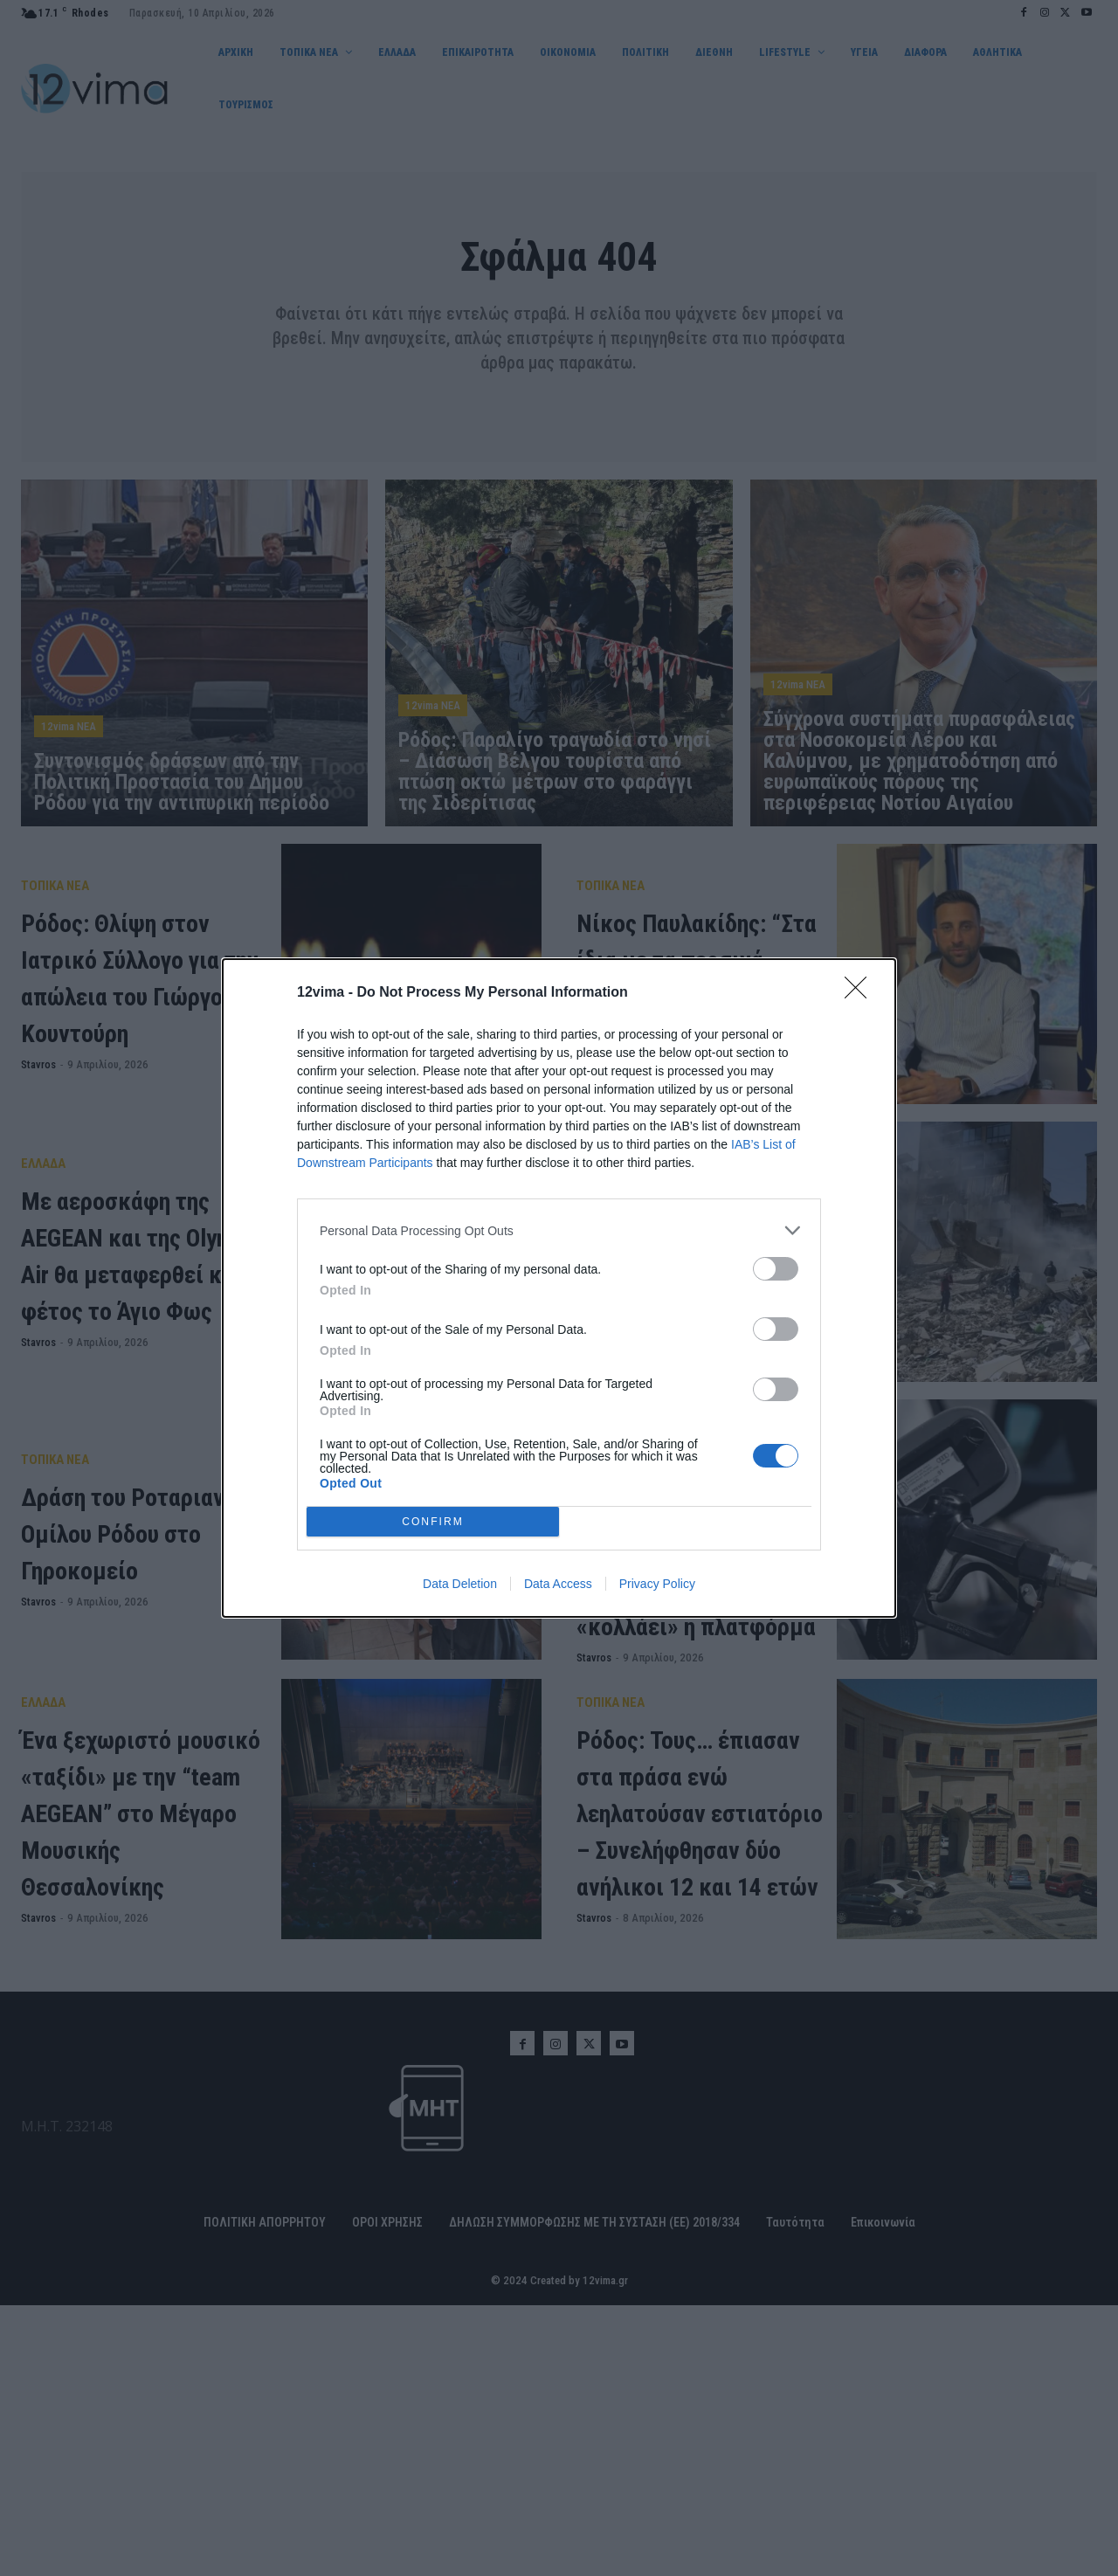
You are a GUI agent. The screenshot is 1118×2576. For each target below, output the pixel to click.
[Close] (861, 993)
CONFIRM (433, 1522)
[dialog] (559, 1288)
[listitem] (559, 1230)
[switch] (775, 1269)
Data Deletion (460, 1584)
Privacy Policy (657, 1584)
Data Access (558, 1584)
